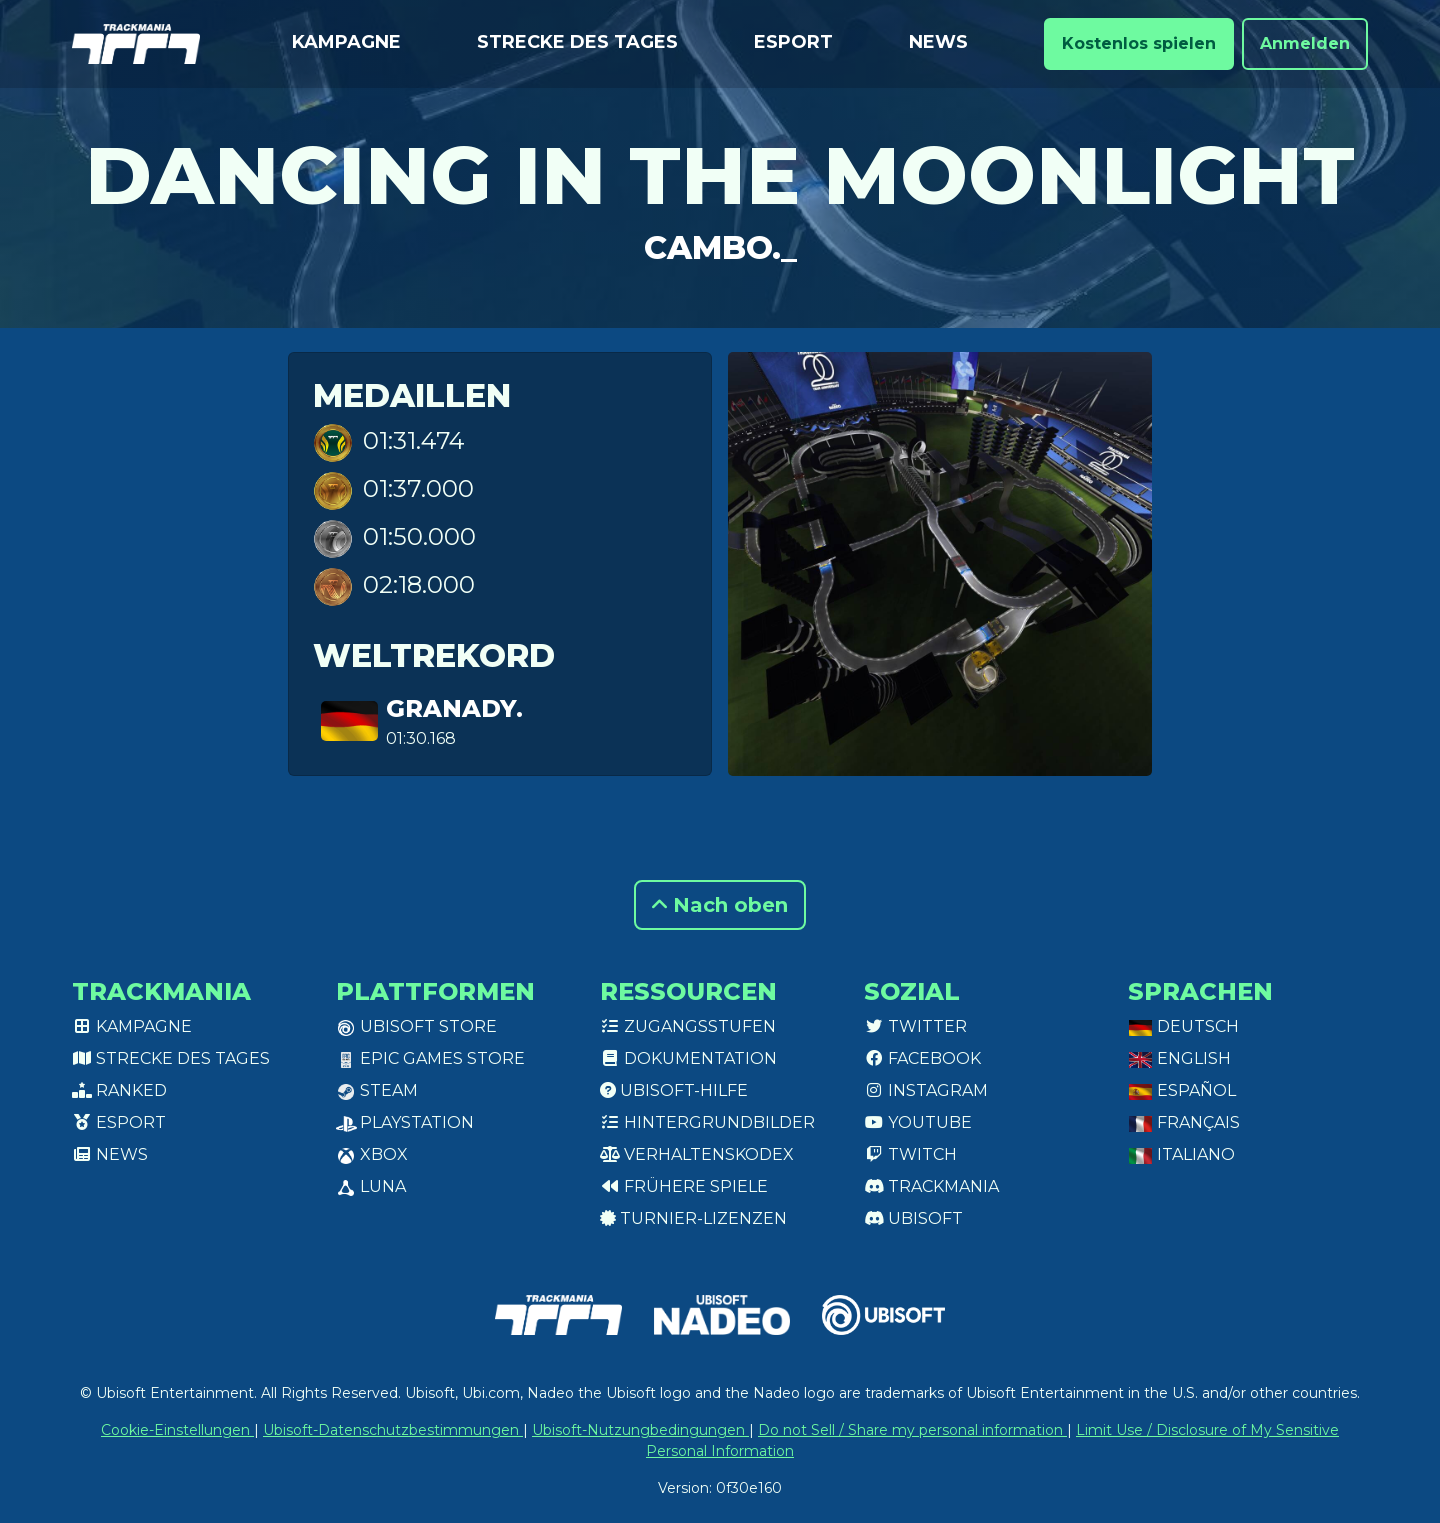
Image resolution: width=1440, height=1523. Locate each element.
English (1179, 1058)
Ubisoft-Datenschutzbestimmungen (393, 1430)
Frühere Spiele (684, 1186)
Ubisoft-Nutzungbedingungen (640, 1430)
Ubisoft (913, 1218)
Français (1184, 1122)
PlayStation (405, 1122)
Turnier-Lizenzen (693, 1218)
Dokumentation (688, 1058)
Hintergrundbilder (707, 1122)
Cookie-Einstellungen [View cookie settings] (177, 1430)
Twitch (910, 1154)
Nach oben (720, 905)
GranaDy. (454, 708)
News (938, 42)
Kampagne (346, 42)
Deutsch (1183, 1026)
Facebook (922, 1058)
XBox (372, 1154)
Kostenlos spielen (1139, 43)
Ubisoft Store (416, 1026)
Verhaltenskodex (697, 1154)
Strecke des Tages (577, 42)
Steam (377, 1090)
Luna (371, 1186)
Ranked (119, 1090)
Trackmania (931, 1186)
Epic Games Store (430, 1058)
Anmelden (1305, 43)
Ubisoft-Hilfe (674, 1090)
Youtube (918, 1122)
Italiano (1181, 1154)
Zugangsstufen (688, 1026)
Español (1182, 1090)
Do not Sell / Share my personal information (912, 1430)
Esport (793, 42)
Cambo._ (720, 247)
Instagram (926, 1090)
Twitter (915, 1026)
